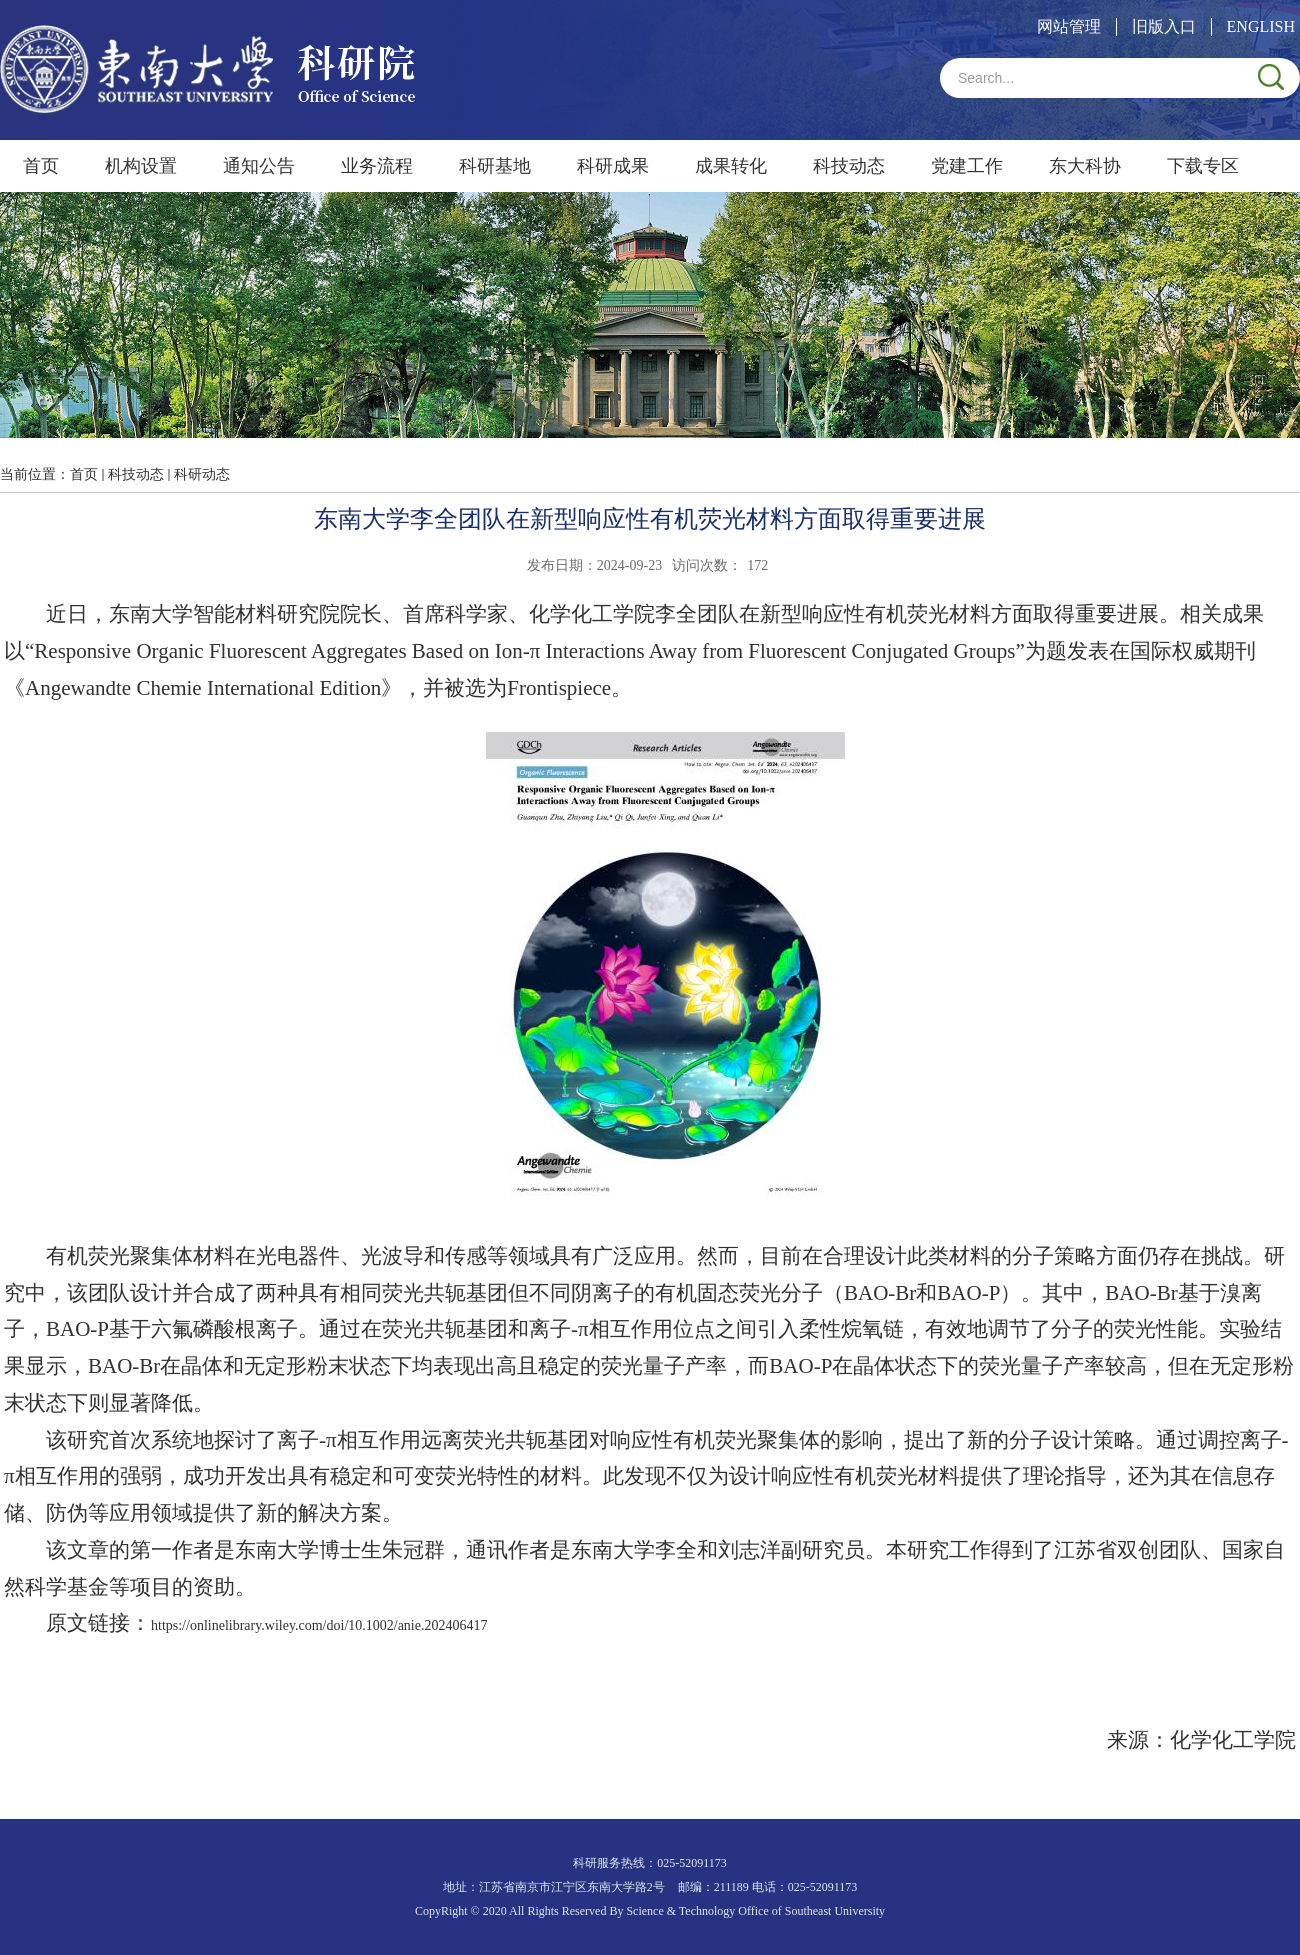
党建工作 (967, 166)
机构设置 (141, 166)
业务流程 (377, 166)
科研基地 (495, 166)
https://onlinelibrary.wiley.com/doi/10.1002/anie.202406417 (319, 1625)
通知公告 (259, 166)
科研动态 (202, 474)
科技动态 (849, 166)
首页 (41, 166)
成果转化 (731, 166)
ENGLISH (1261, 26)
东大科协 (1085, 166)
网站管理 (1069, 26)
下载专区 (1203, 166)
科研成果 (613, 166)
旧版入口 (1164, 26)
